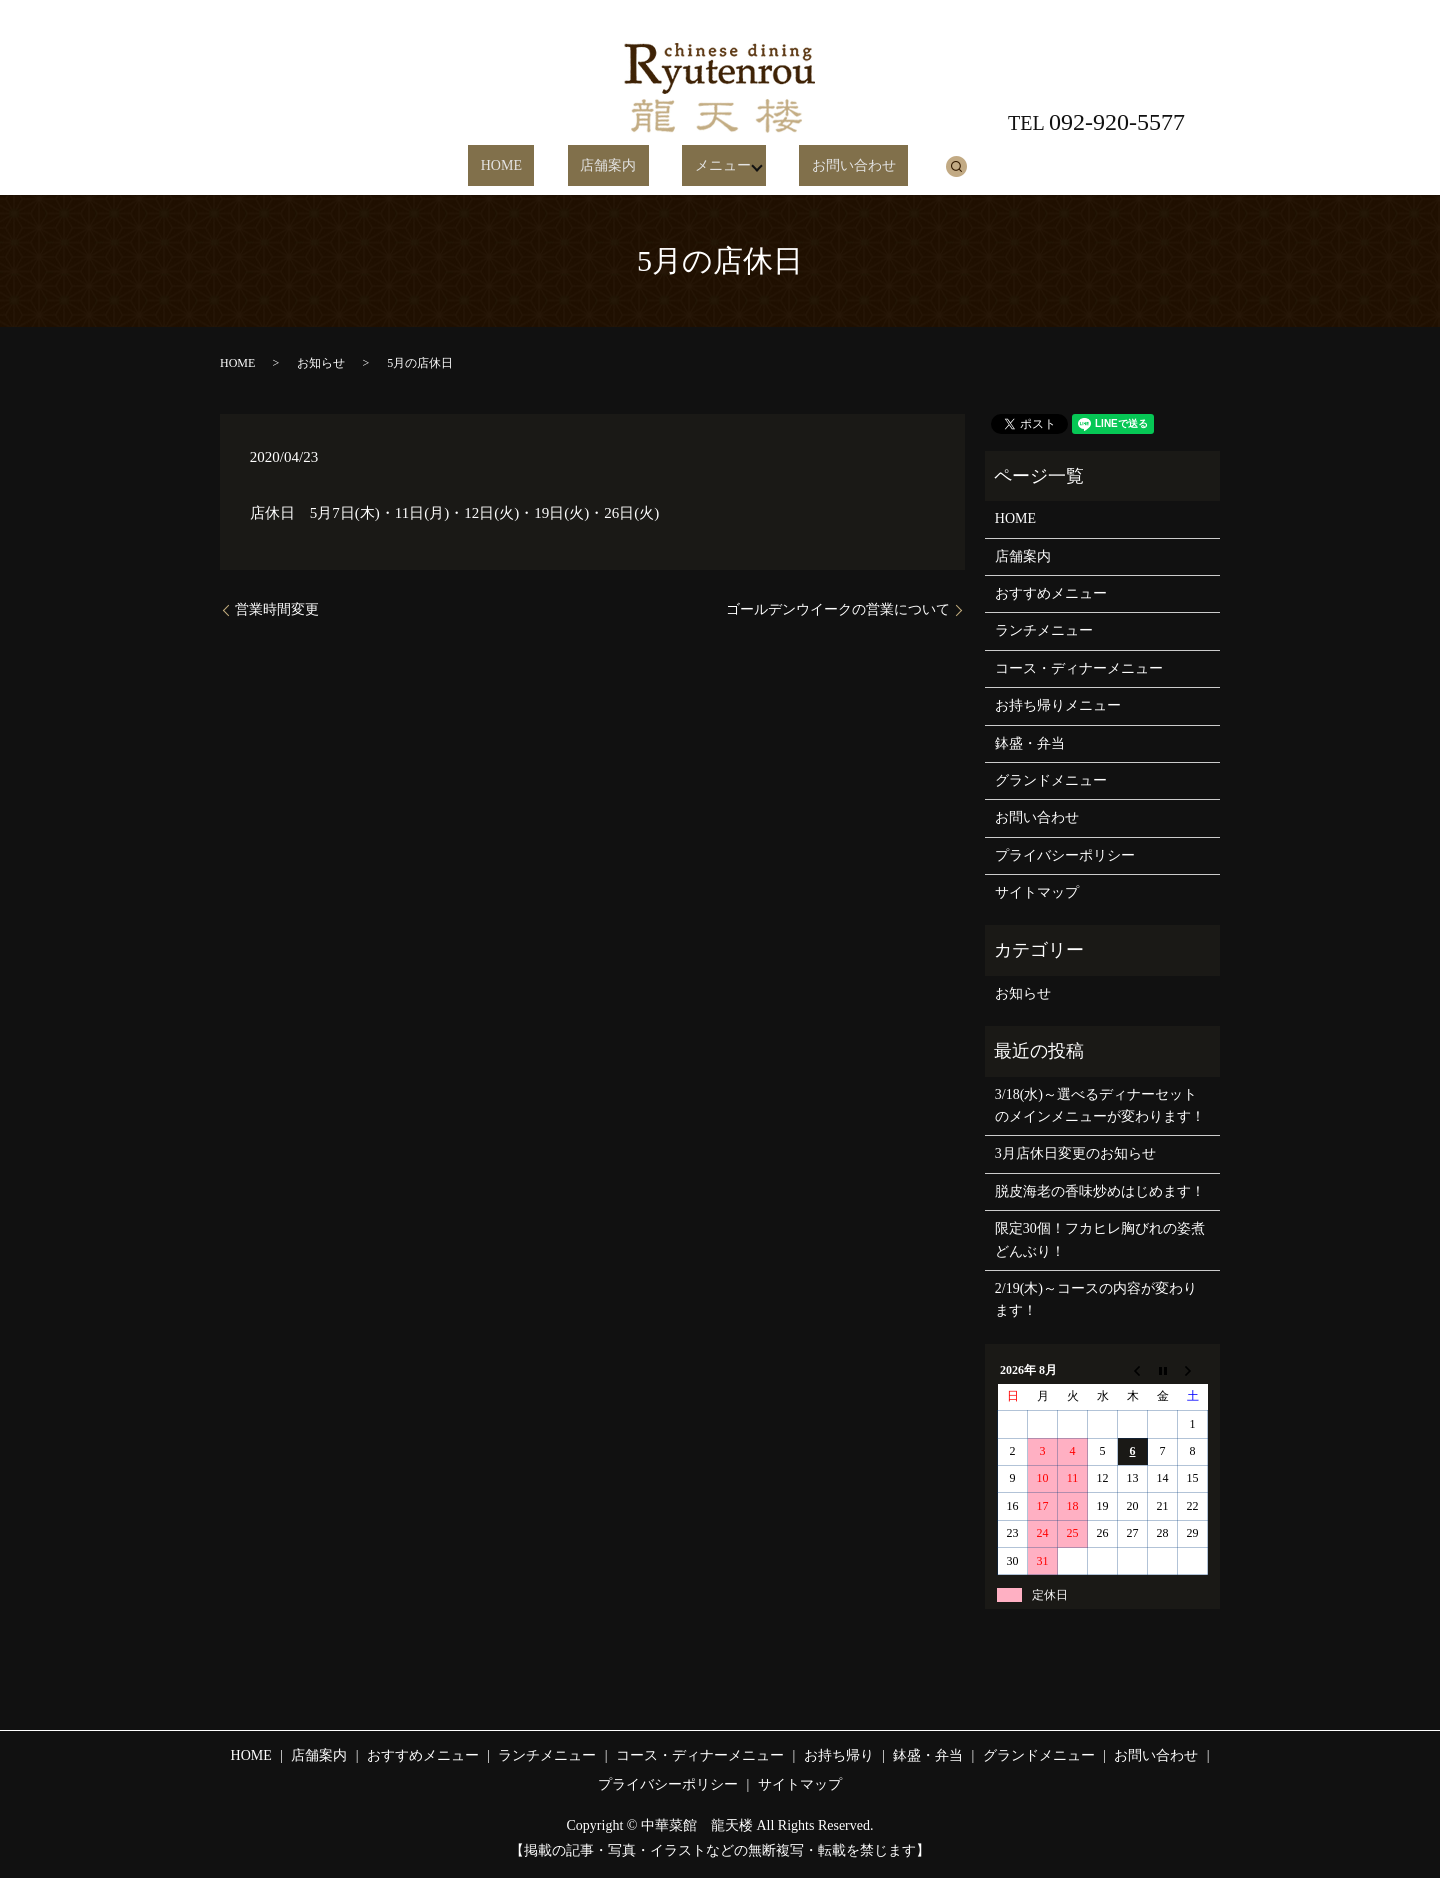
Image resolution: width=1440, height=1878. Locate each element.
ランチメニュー (1044, 630)
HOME (529, 166)
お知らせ (321, 363)
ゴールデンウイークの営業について (838, 609)
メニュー (701, 166)
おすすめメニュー (1051, 593)
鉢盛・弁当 (1030, 743)
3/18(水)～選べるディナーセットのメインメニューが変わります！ (1100, 1105)
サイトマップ (1037, 892)
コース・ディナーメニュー (1079, 668)
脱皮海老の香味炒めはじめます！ (1100, 1191)
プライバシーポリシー (1065, 855)
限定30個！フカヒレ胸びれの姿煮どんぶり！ (1100, 1239)
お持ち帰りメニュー (1058, 705)
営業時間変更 (277, 609)
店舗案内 (612, 166)
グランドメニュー (1051, 780)
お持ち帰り (839, 1755)
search (916, 166)
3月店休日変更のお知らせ (1075, 1153)
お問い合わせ (826, 166)
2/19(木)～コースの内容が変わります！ (1096, 1299)
